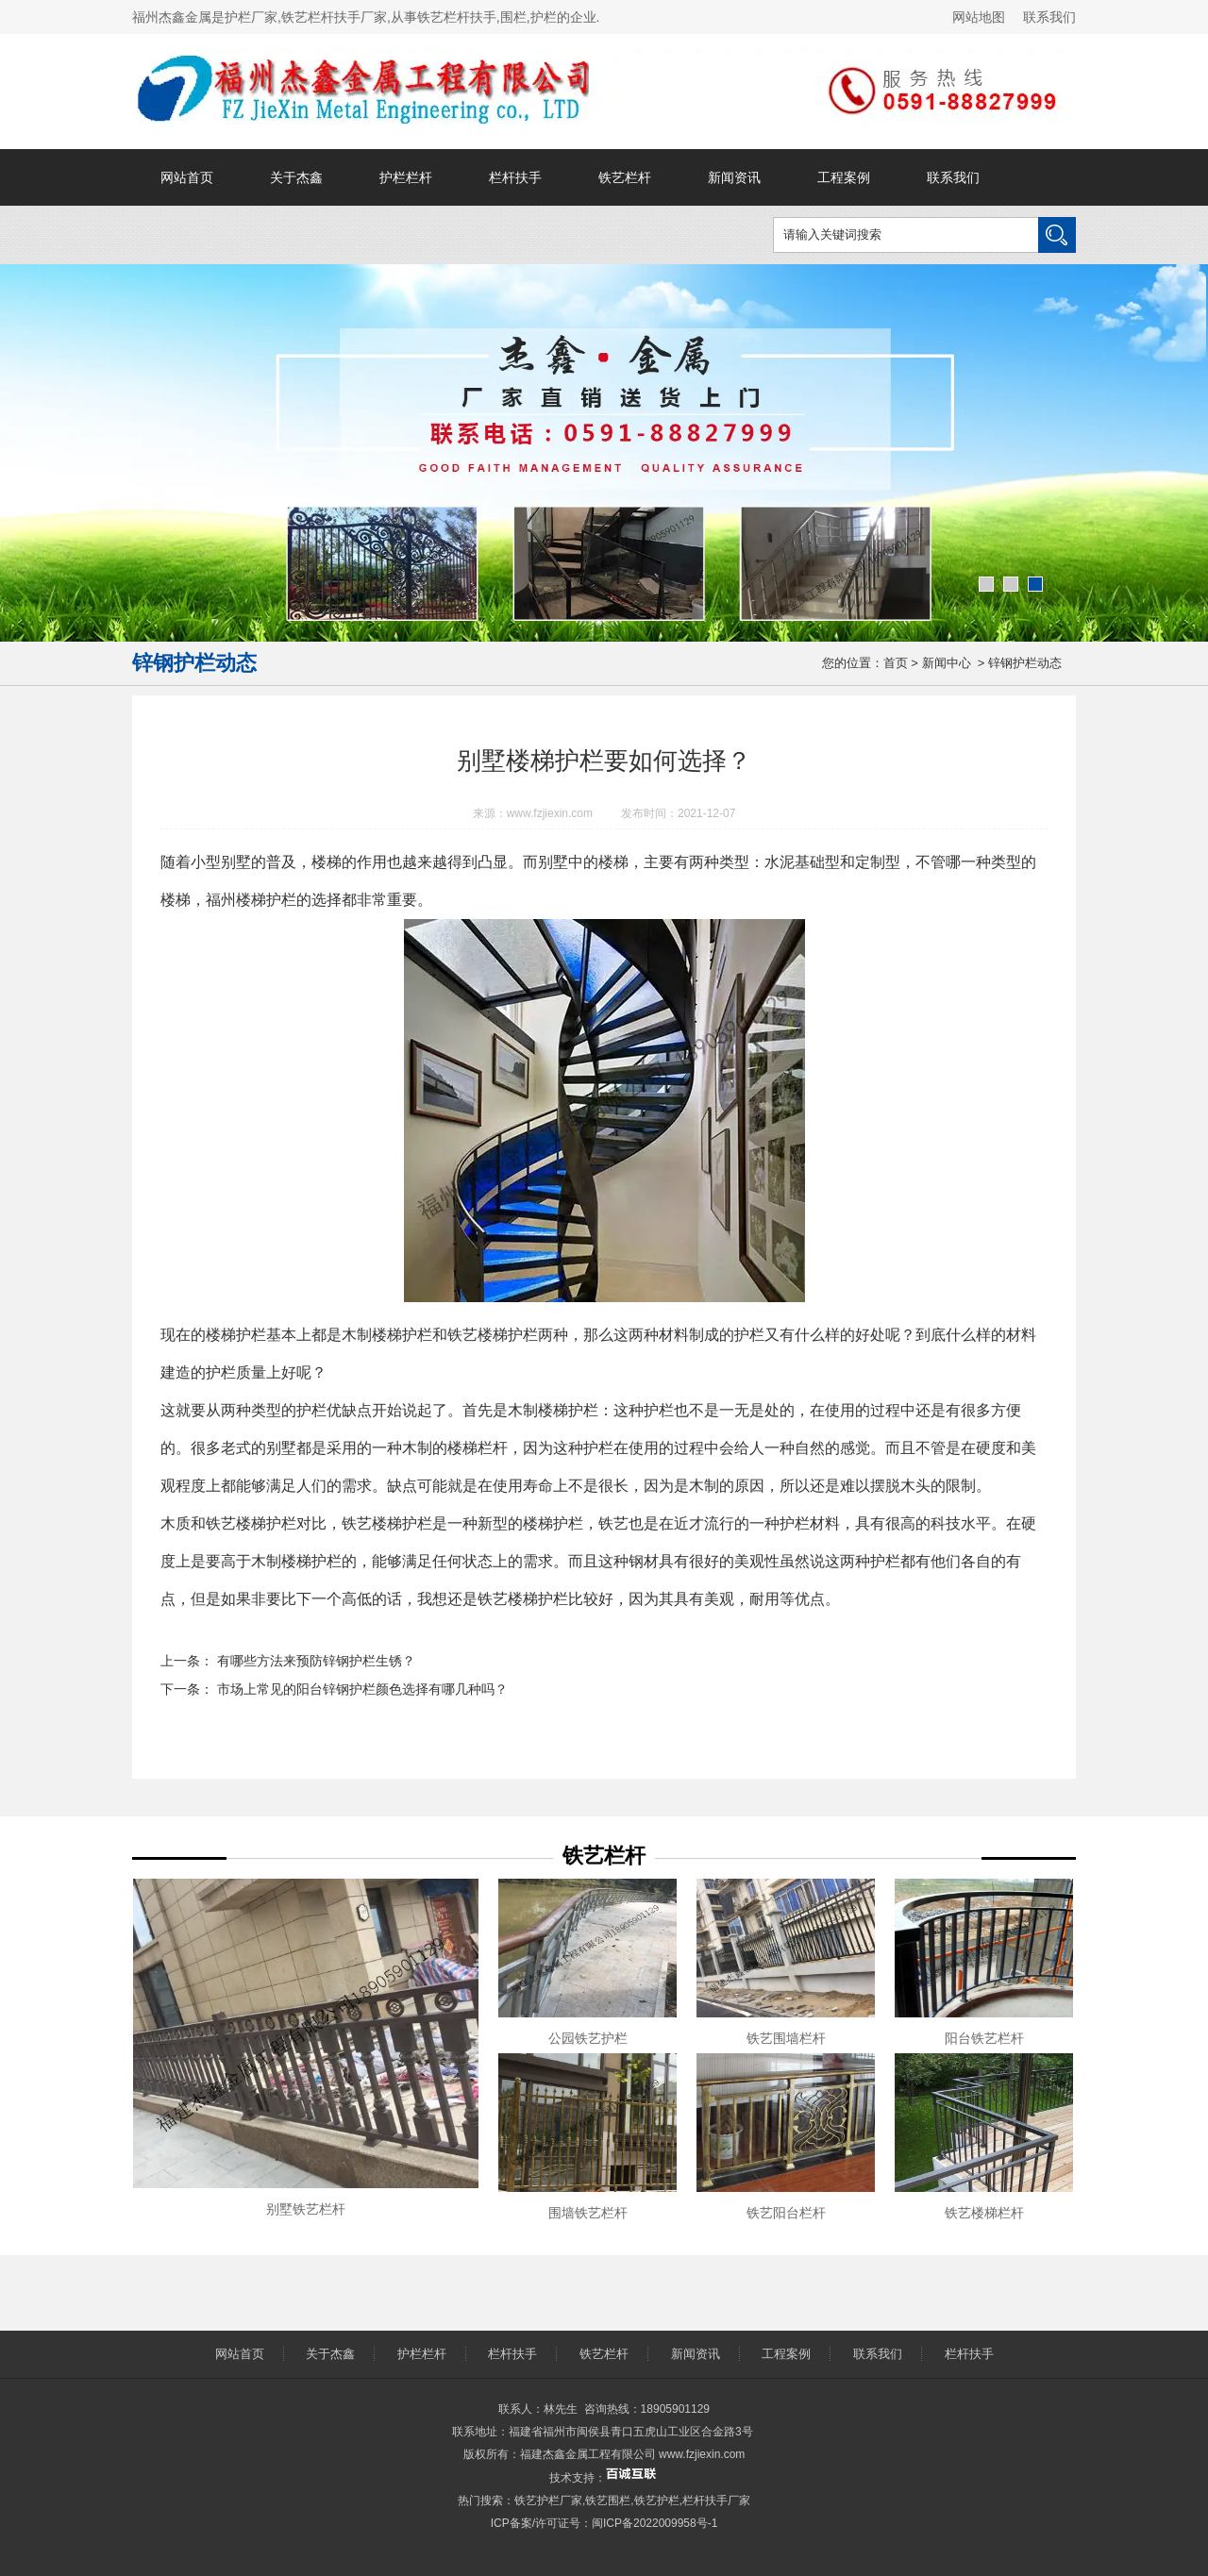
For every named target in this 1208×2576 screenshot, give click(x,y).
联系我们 (1049, 17)
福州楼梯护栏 (251, 900)
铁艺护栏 (657, 2500)
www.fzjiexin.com (550, 813)
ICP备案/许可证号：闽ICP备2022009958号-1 (604, 2523)
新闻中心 (946, 663)
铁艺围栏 (607, 2500)
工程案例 (843, 177)
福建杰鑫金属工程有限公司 (588, 2454)
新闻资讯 (734, 177)
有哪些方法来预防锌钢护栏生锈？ (314, 1660)
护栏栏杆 (405, 177)
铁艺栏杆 (624, 177)
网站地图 (978, 17)
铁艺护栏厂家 (548, 2500)
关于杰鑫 (296, 177)
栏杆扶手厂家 (716, 2500)
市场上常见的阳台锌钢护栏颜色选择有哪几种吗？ (360, 1689)
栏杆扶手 (515, 177)
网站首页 (186, 177)
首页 (895, 663)
